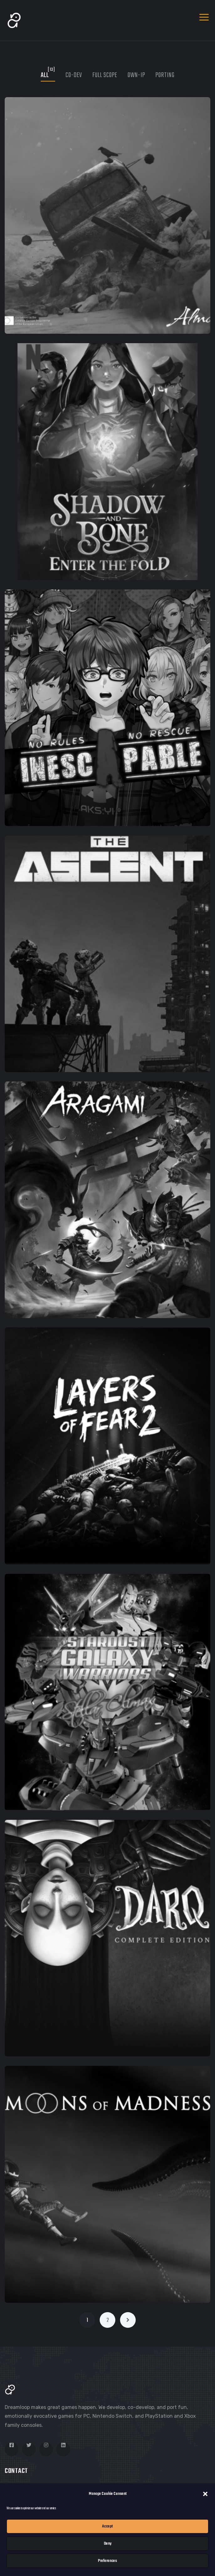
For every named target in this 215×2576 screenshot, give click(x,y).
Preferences (107, 2561)
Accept (107, 2526)
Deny (108, 2543)
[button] (205, 2494)
